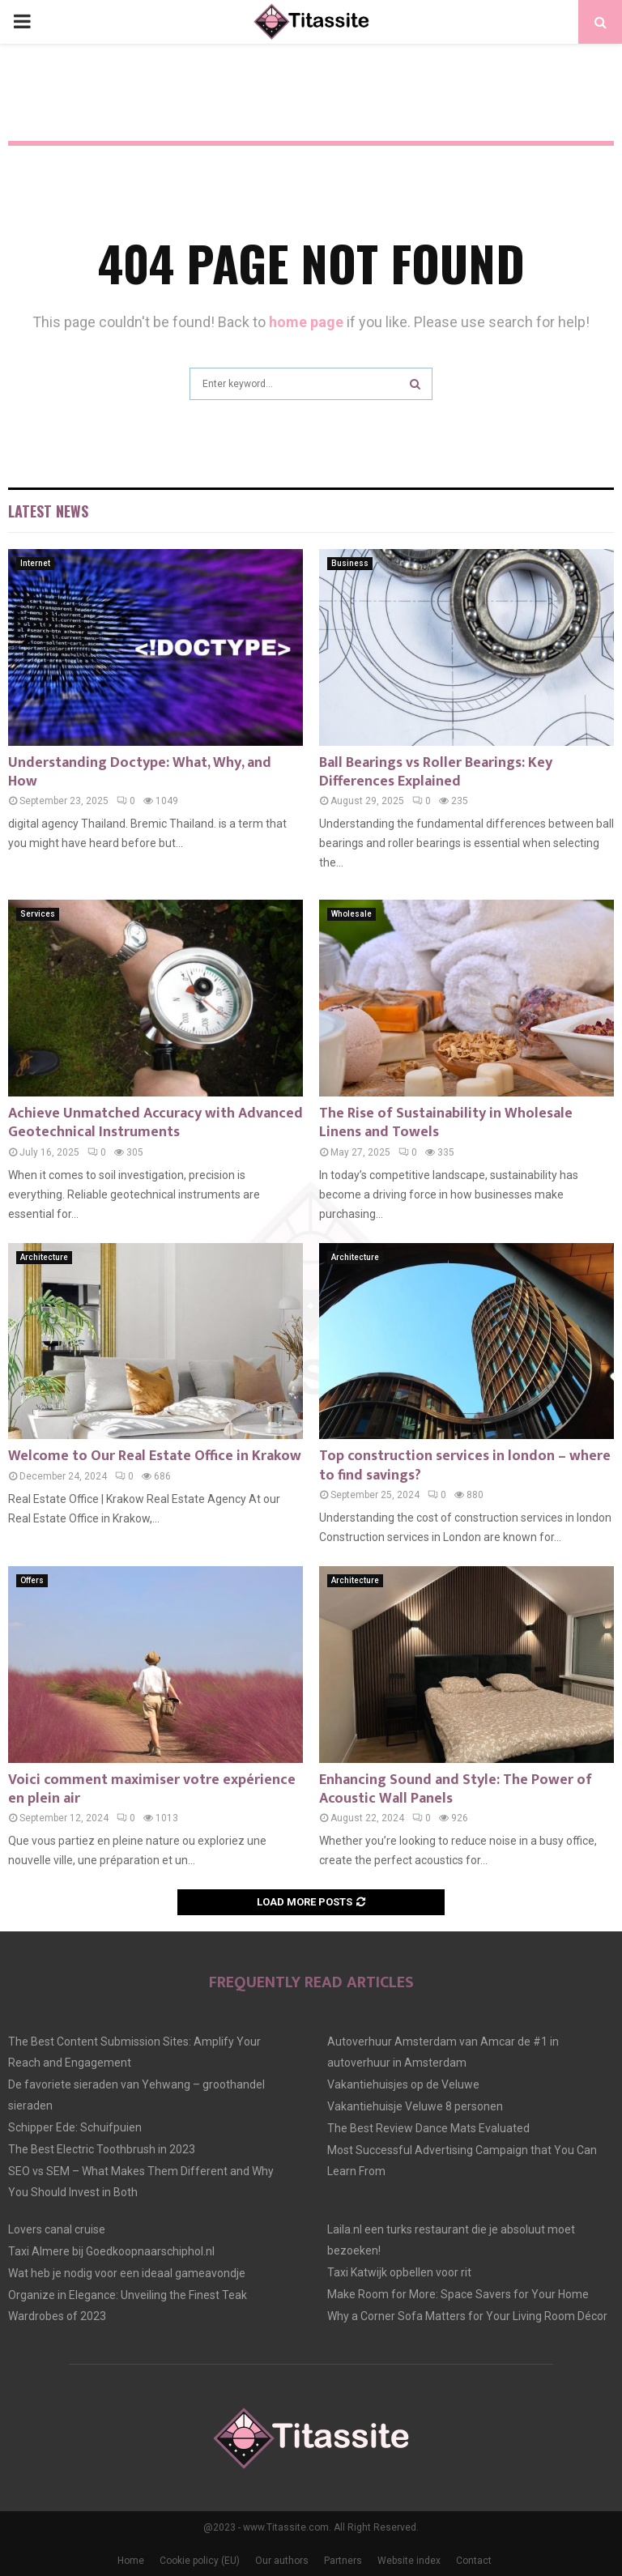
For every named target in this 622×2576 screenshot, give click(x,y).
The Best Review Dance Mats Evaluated (428, 2128)
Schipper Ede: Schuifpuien (75, 2127)
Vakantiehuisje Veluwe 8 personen (415, 2106)
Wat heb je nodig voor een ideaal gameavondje (126, 2273)
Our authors (282, 2560)
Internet (35, 563)
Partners (343, 2560)
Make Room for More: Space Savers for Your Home (458, 2294)
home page (306, 321)
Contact (474, 2560)
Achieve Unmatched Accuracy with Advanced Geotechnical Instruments (155, 1122)
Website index (409, 2560)
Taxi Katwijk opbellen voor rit (399, 2272)
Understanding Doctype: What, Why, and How (139, 772)
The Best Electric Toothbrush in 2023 (101, 2149)
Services (37, 913)
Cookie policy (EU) (200, 2560)
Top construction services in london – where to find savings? (465, 1465)
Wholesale (351, 913)
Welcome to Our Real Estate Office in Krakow (154, 1456)
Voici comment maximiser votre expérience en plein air (152, 1789)
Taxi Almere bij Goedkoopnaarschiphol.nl (111, 2251)
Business (350, 563)
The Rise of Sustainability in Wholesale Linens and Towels (446, 1122)
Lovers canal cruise (56, 2229)
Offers (32, 1580)
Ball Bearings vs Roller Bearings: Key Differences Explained (435, 772)
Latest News (48, 511)
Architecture (44, 1257)
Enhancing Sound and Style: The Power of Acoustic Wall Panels (455, 1789)
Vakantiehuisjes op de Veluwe (403, 2084)
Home (130, 2560)
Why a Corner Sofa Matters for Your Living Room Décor (467, 2316)
